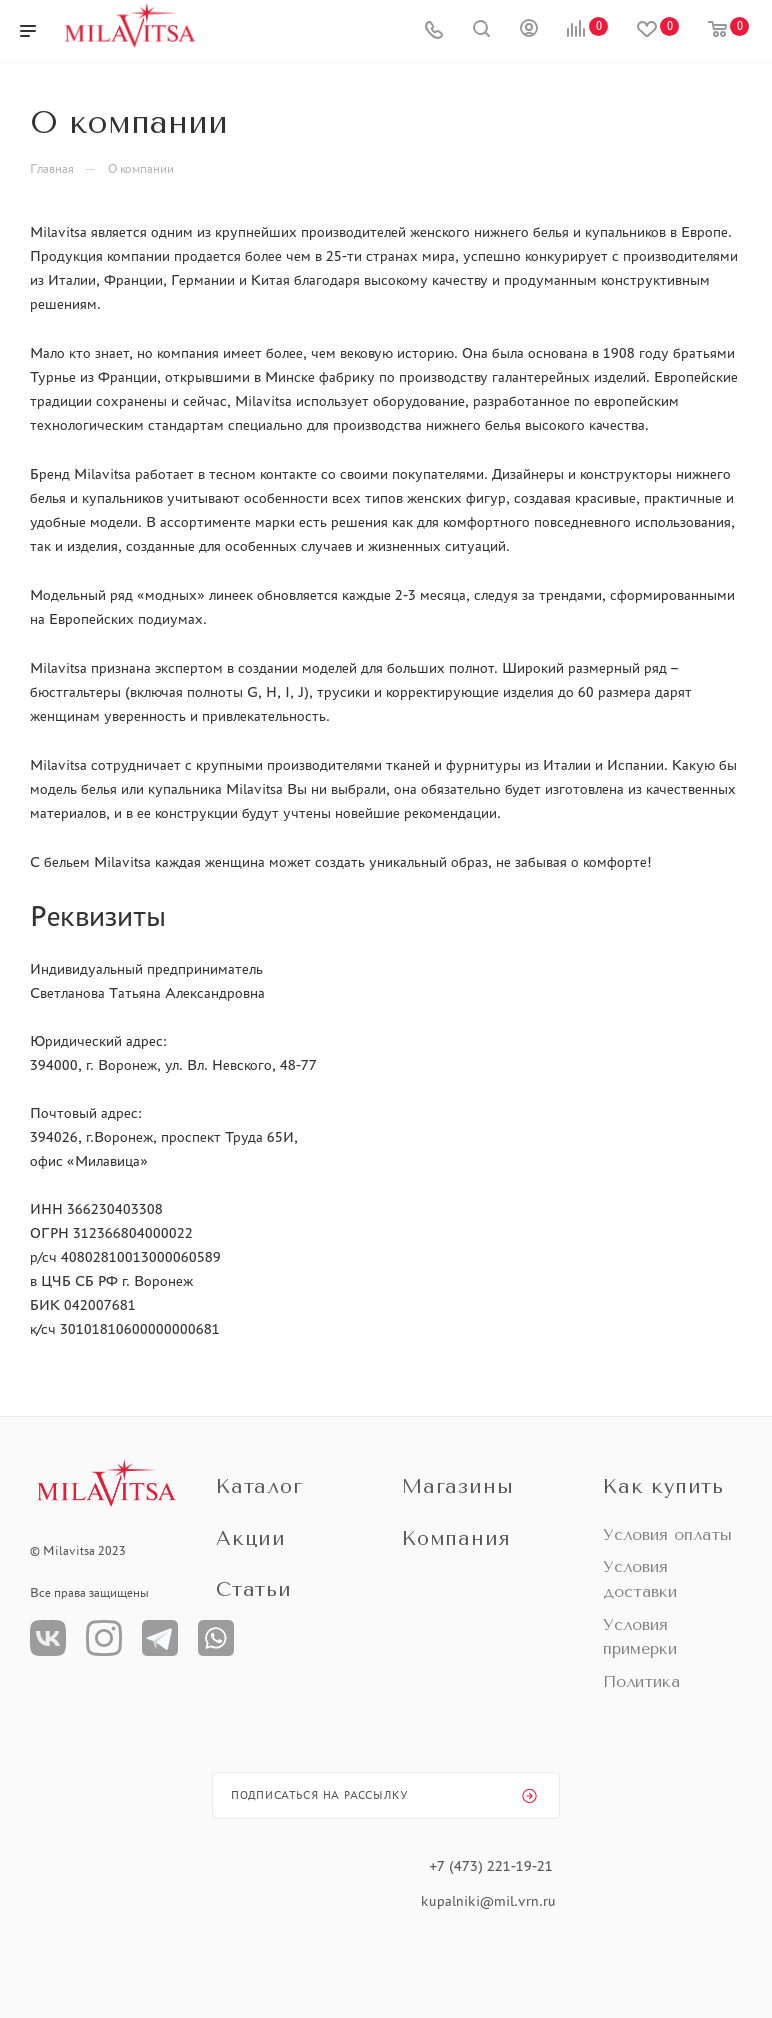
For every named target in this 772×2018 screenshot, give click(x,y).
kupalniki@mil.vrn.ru (490, 1901)
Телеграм (160, 1638)
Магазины (457, 1486)
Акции (251, 1538)
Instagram (104, 1638)
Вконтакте (48, 1638)
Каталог (259, 1486)
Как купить (663, 1486)
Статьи (254, 1589)
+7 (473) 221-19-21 (491, 1866)
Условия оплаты (667, 1534)
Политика (641, 1681)
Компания (456, 1538)
